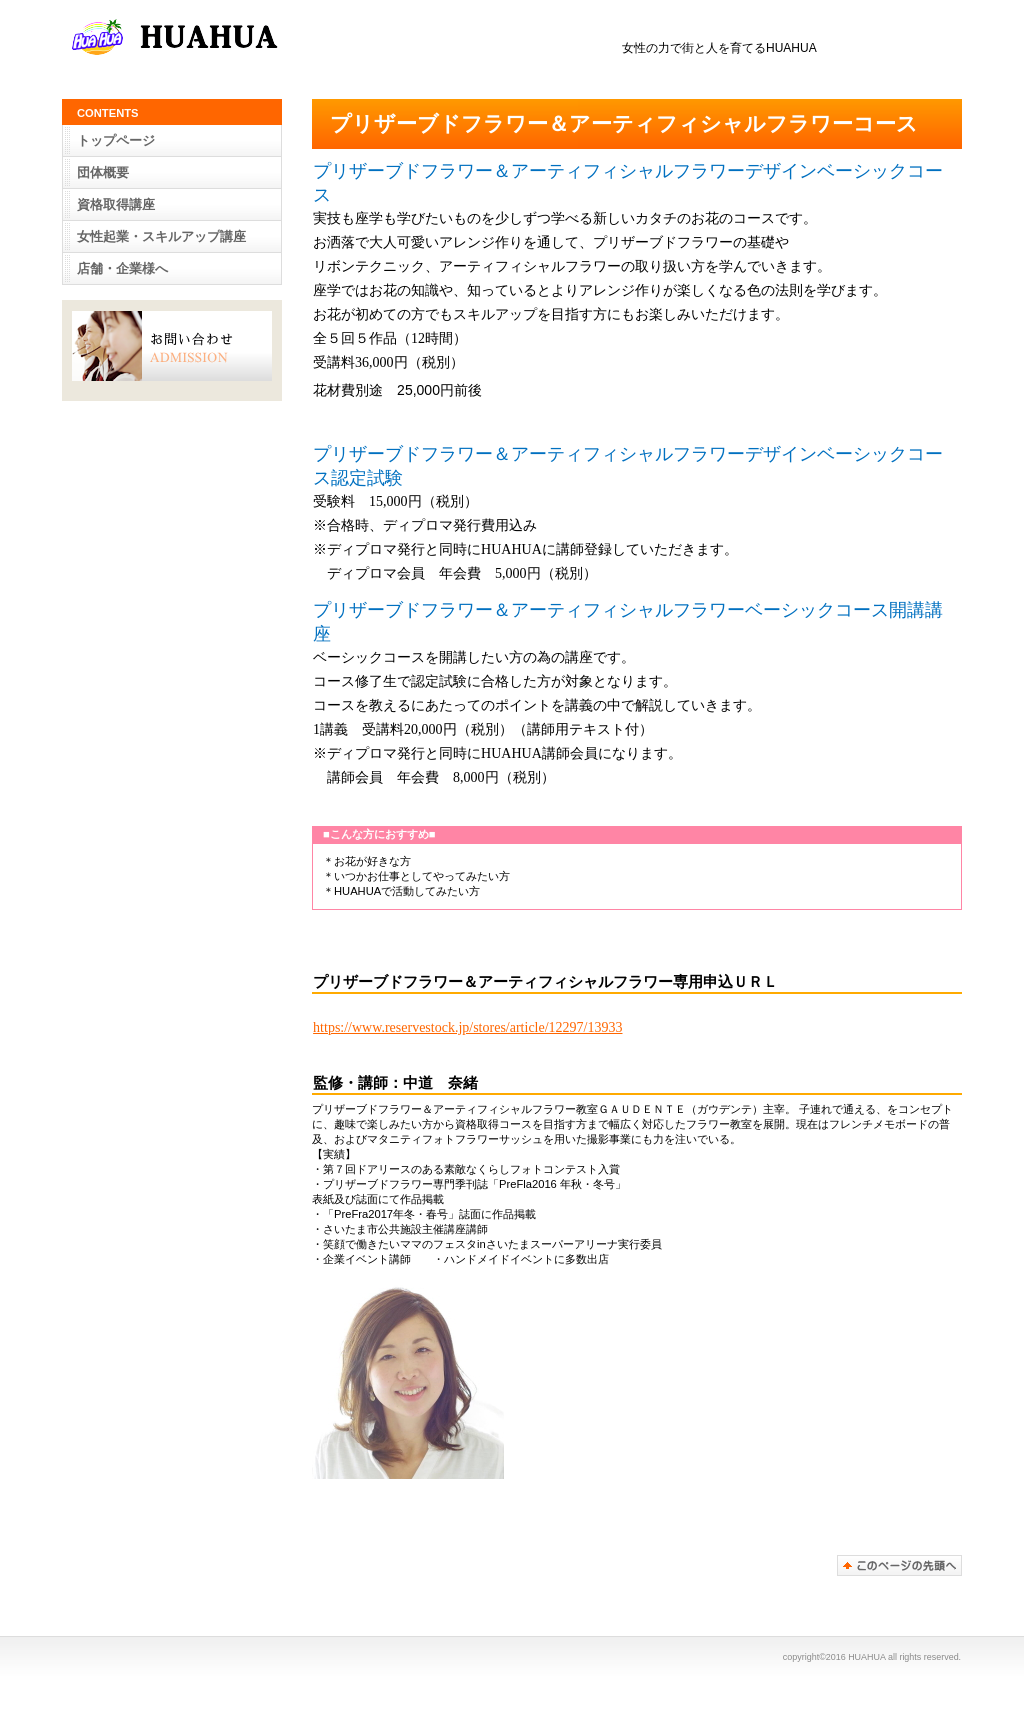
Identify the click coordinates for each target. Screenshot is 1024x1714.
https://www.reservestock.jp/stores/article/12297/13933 (467, 1027)
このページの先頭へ (899, 1565)
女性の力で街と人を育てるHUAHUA (272, 39)
